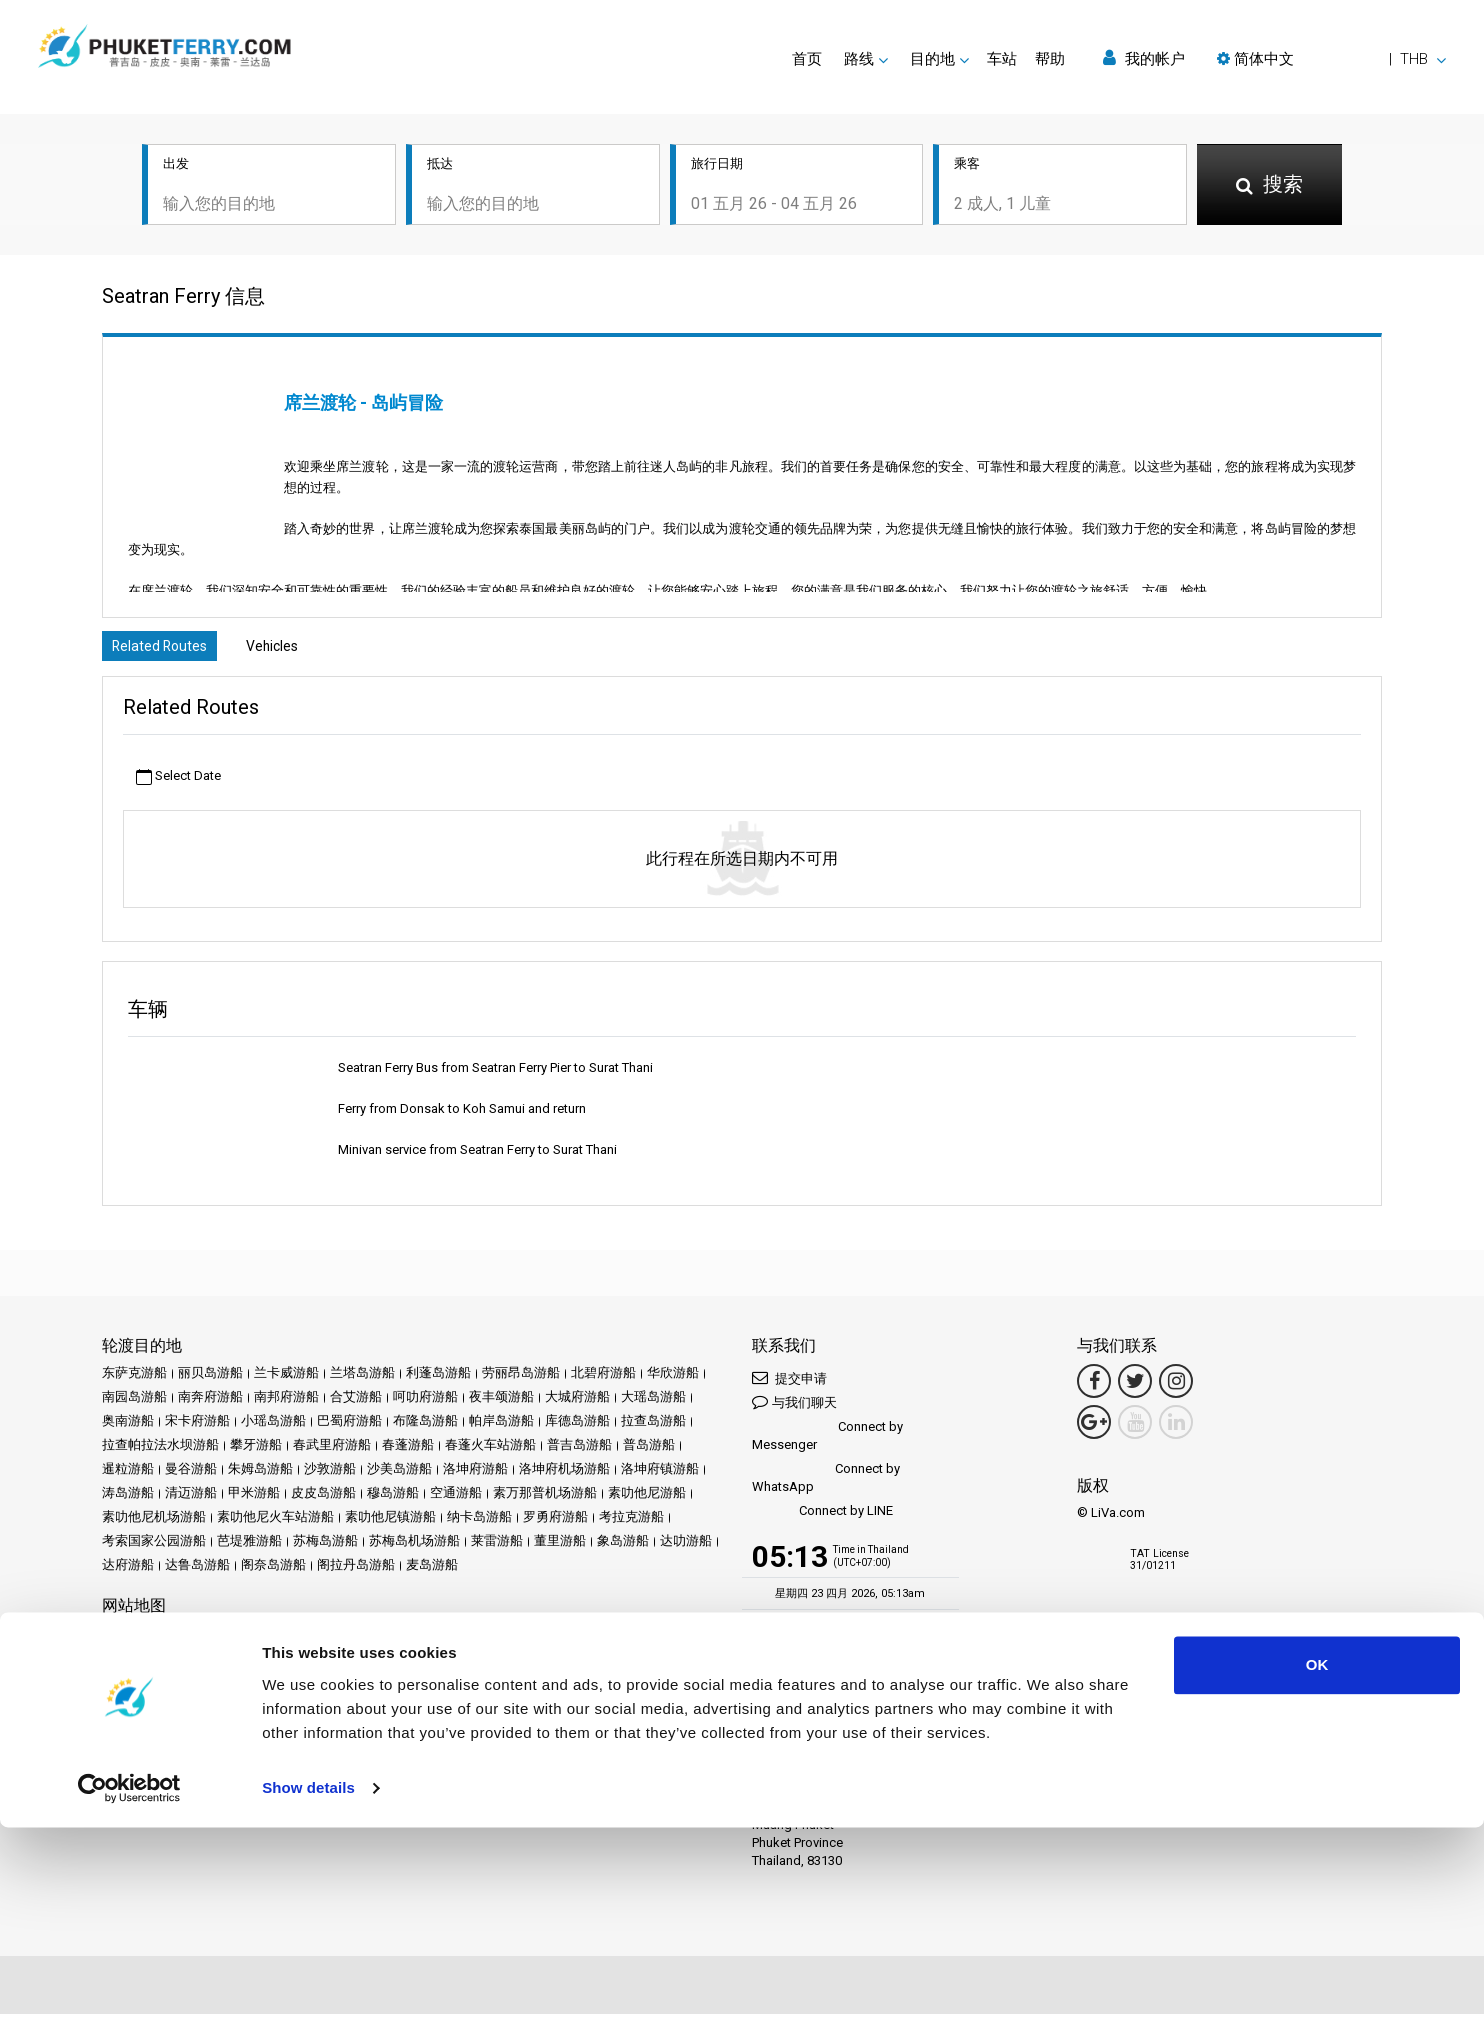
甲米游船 (254, 1498)
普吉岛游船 (579, 1450)
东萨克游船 (134, 1378)
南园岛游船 (134, 1402)
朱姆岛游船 (260, 1474)
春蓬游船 (408, 1450)
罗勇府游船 (555, 1522)
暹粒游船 (128, 1474)
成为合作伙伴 (230, 1798)
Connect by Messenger (827, 1441)
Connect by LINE (822, 1517)
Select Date (178, 782)
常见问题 (585, 1638)
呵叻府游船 (425, 1402)
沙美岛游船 (399, 1474)
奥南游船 (128, 1426)
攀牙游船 (256, 1450)
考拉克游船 (631, 1522)
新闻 (448, 1638)
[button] (1331, 59)
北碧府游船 (603, 1378)
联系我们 (474, 1662)
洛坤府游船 (475, 1474)
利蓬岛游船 (438, 1378)
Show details (308, 1980)
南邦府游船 (286, 1402)
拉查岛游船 (653, 1426)
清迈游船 (191, 1498)
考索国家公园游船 (154, 1546)
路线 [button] (859, 59)
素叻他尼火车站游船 (275, 1522)
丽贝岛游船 (210, 1378)
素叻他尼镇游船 (390, 1522)
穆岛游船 (393, 1498)
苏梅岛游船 (325, 1546)
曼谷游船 (191, 1474)
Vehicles (295, 650)
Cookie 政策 (339, 1662)
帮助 (1050, 59)
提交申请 (789, 1383)
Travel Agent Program (342, 1798)
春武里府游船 (332, 1450)
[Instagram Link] (1176, 1387)
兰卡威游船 (286, 1378)
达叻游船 (686, 1546)
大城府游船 (577, 1402)
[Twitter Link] (1135, 1387)
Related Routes (167, 650)
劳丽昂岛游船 (521, 1378)
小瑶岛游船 (273, 1426)
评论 (535, 1638)
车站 (1002, 59)
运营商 (491, 1638)
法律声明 (128, 1662)
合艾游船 (356, 1402)
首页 (807, 59)
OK (1317, 1857)
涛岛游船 (128, 1498)
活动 (411, 1638)
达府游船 (128, 1570)
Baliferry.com (242, 1730)
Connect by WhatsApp (826, 1483)
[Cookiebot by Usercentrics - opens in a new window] (129, 1981)
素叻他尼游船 (647, 1498)
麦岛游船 (432, 1570)
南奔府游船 (210, 1402)
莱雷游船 (497, 1546)
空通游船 (456, 1498)
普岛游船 (649, 1450)
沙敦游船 (330, 1474)
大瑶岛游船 (653, 1402)
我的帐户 (1144, 58)
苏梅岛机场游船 (414, 1546)
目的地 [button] (932, 59)
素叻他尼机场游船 (154, 1522)
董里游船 (560, 1546)
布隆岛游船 (425, 1426)
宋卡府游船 (197, 1426)
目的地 (158, 1638)
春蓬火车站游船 (490, 1450)
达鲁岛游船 (197, 1570)
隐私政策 (267, 1662)
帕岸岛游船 (501, 1426)
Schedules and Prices (251, 1638)
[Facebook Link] (1094, 1387)
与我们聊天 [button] (794, 1407)
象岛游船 (623, 1546)
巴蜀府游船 (349, 1426)
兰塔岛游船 (362, 1378)
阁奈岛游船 (273, 1570)
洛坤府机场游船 (564, 1474)
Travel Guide (657, 1638)
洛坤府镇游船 (660, 1474)
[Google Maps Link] (1094, 1428)
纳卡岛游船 (479, 1522)
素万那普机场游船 (545, 1498)
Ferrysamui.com (148, 1730)
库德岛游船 (577, 1426)
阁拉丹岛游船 (356, 1570)
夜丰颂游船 (501, 1402)
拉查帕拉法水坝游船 (160, 1450)
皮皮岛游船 (323, 1498)
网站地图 (411, 1662)
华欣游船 (673, 1378)
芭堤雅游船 (249, 1546)
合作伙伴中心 (141, 1798)
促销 (374, 1638)
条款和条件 (197, 1662)
